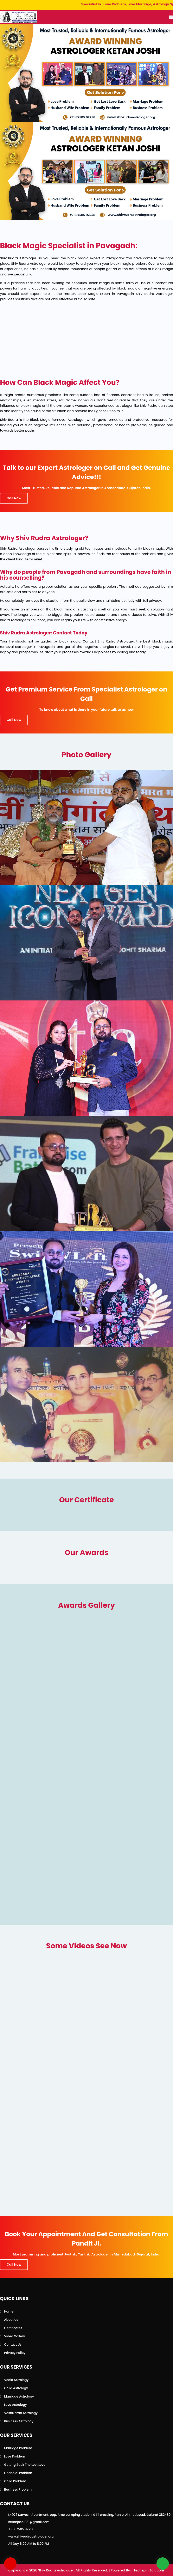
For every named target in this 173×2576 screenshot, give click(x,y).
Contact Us (12, 2344)
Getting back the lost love (24, 2464)
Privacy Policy (14, 2353)
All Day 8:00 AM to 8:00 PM (28, 2543)
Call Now (14, 498)
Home (8, 2311)
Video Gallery (14, 2336)
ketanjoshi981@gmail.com (29, 2522)
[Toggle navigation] (171, 17)
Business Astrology (18, 2421)
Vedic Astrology (16, 2380)
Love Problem (14, 2456)
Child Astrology (16, 2388)
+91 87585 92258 (21, 2529)
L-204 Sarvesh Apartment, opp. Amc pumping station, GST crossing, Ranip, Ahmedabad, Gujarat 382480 (89, 2515)
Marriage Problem (18, 2448)
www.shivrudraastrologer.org (31, 2536)
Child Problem (15, 2481)
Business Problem (18, 2489)
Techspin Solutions (149, 2570)
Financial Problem (18, 2473)
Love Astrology (15, 2405)
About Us (11, 2320)
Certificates (13, 2328)
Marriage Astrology (19, 2396)
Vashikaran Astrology (21, 2413)
